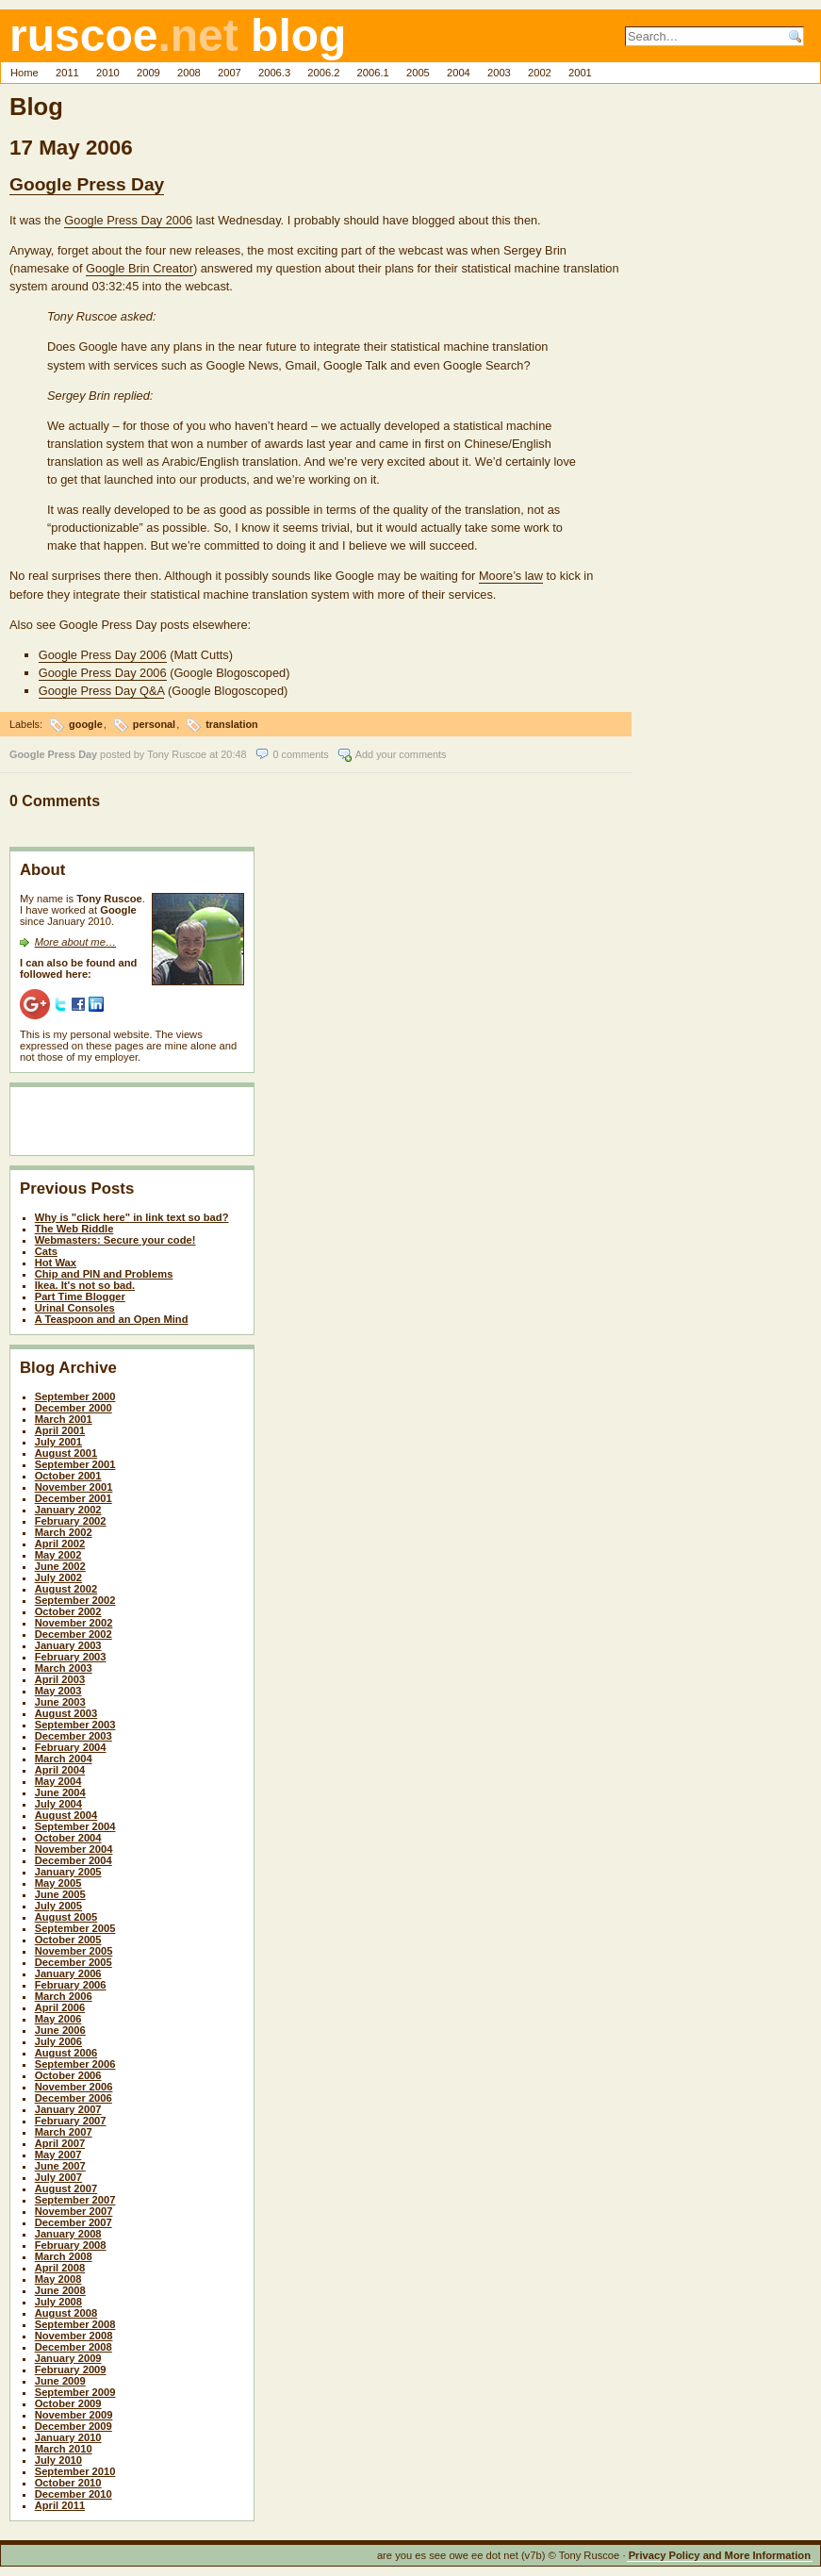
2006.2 (323, 72)
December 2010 (73, 2494)
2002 (539, 72)
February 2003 (71, 1656)
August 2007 (66, 2188)
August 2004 (66, 1815)
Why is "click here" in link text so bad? (132, 1217)
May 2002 (58, 1554)
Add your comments (401, 754)
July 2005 (58, 1905)
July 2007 (58, 2177)
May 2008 (58, 2279)
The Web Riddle (74, 1228)
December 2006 (73, 2098)
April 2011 (60, 2505)
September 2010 (75, 2471)
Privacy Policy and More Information (720, 2555)
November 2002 (74, 1622)
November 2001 (74, 1487)
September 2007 (75, 2199)
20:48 (233, 754)
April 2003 (60, 1679)
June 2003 (60, 1702)
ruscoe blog (177, 35)
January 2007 (68, 2109)
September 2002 (75, 1600)
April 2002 (60, 1543)
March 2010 (63, 2448)
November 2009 (74, 2414)
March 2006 (63, 1996)
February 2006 (71, 1984)
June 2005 (60, 1894)
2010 (108, 72)
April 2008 (60, 2267)
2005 (418, 72)
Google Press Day (86, 184)
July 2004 (58, 1803)
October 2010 (68, 2482)
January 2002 (68, 1509)
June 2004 (60, 1792)
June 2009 (60, 2380)
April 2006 (60, 2007)
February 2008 (71, 2245)
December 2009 (73, 2426)
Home (24, 72)
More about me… (75, 942)
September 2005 (75, 1928)
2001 (580, 72)
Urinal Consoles (75, 1307)
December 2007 (73, 2222)
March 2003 (63, 1668)
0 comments (301, 754)
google (86, 724)
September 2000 (75, 1396)
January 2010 (68, 2437)
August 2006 (66, 2052)
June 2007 (60, 2165)
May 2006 (58, 2018)
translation (231, 724)
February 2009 (71, 2369)
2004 (458, 72)
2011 (67, 72)
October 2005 (68, 1939)
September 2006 (75, 2064)
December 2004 (73, 1860)
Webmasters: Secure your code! (115, 1240)
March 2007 (63, 2132)
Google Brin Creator (139, 268)
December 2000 (73, 1407)
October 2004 (68, 1837)
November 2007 (74, 2211)
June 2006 (60, 2030)
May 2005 (58, 1883)
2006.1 (373, 72)
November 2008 (74, 2335)
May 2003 (58, 1690)
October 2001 (68, 1475)
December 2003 (73, 1736)
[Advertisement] (130, 1125)
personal (154, 724)
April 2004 (60, 1769)
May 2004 (58, 1781)
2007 (229, 72)
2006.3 (274, 72)
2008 (189, 72)
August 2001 (66, 1453)
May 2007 (58, 2154)
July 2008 (58, 2301)
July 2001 (58, 1441)
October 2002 (68, 1611)
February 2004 (71, 1747)
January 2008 (68, 2233)
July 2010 (58, 2460)
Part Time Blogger (80, 1296)
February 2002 (71, 1521)
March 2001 (63, 1419)
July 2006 (58, 2041)
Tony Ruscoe (176, 754)
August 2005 (66, 1917)
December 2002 (73, 1634)
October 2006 (68, 2075)
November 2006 (74, 2086)
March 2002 (63, 1532)
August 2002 (66, 1588)
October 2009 (68, 2403)
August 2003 (66, 1713)
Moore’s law (511, 576)
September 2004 (75, 1826)
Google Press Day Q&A (102, 691)
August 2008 (66, 2313)
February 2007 (71, 2120)
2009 (148, 72)
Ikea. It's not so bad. (85, 1285)
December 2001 (73, 1498)
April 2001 (60, 1430)
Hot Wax (55, 1262)
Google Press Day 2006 (128, 220)
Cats (46, 1251)
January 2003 (68, 1645)
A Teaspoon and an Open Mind (112, 1319)
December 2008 (73, 2347)
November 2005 (74, 1951)
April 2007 (60, 2143)
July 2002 (58, 1577)
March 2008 (63, 2256)
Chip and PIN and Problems (104, 1274)
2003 (499, 72)
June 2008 (60, 2290)
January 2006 (68, 1973)
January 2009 (68, 2358)
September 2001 (75, 1464)
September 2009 (75, 2392)
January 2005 (68, 1871)
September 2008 (75, 2324)
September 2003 (75, 1724)
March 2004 (63, 1758)
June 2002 (60, 1566)
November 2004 (74, 1849)
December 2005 (73, 1962)
